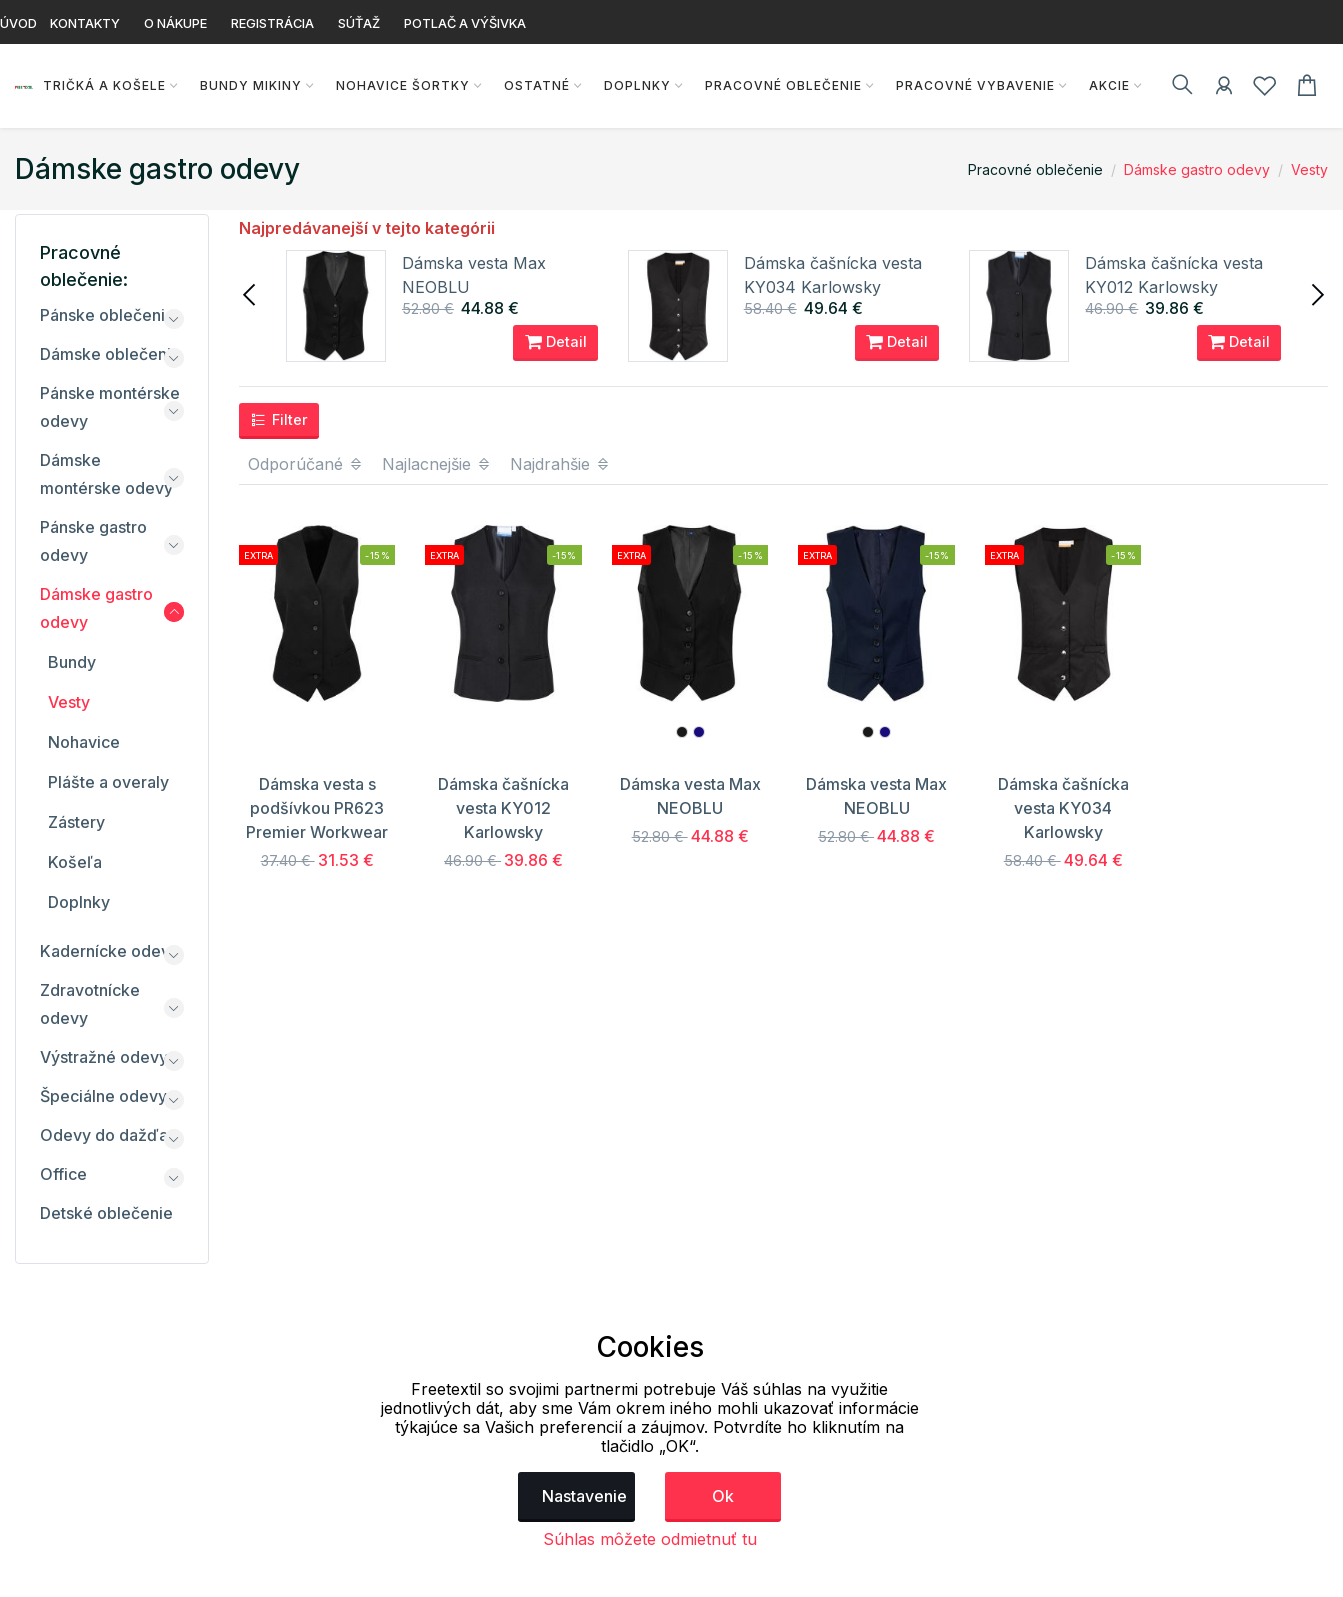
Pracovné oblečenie (782, 85)
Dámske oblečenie (110, 354)
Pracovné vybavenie (974, 85)
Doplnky (636, 85)
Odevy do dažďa (104, 1135)
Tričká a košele (103, 85)
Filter (279, 420)
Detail (556, 342)
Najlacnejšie (437, 464)
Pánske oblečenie (107, 315)
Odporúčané (306, 464)
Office (63, 1174)
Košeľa (75, 862)
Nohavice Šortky (402, 85)
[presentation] (251, 293)
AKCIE (1108, 85)
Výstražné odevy (104, 1057)
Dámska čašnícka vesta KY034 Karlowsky (1063, 808)
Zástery (76, 822)
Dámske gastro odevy (1197, 169)
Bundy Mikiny (250, 85)
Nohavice (84, 742)
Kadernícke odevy (109, 951)
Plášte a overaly (108, 782)
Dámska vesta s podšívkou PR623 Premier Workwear (317, 808)
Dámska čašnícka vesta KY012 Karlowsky (503, 808)
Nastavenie (584, 1496)
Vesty (1309, 169)
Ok (723, 1496)
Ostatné (536, 85)
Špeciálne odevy (103, 1096)
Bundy (72, 662)
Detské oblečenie (106, 1213)
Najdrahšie (560, 464)
